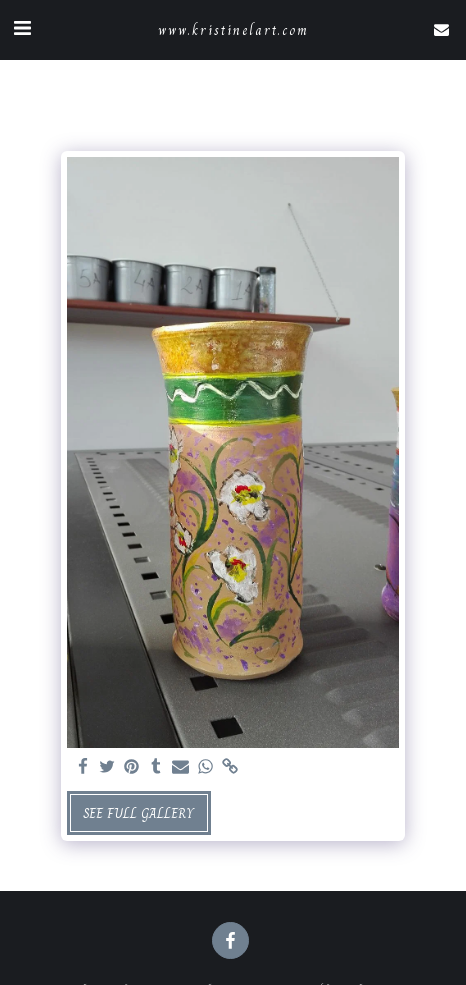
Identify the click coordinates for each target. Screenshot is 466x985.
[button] (22, 28)
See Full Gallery (138, 813)
